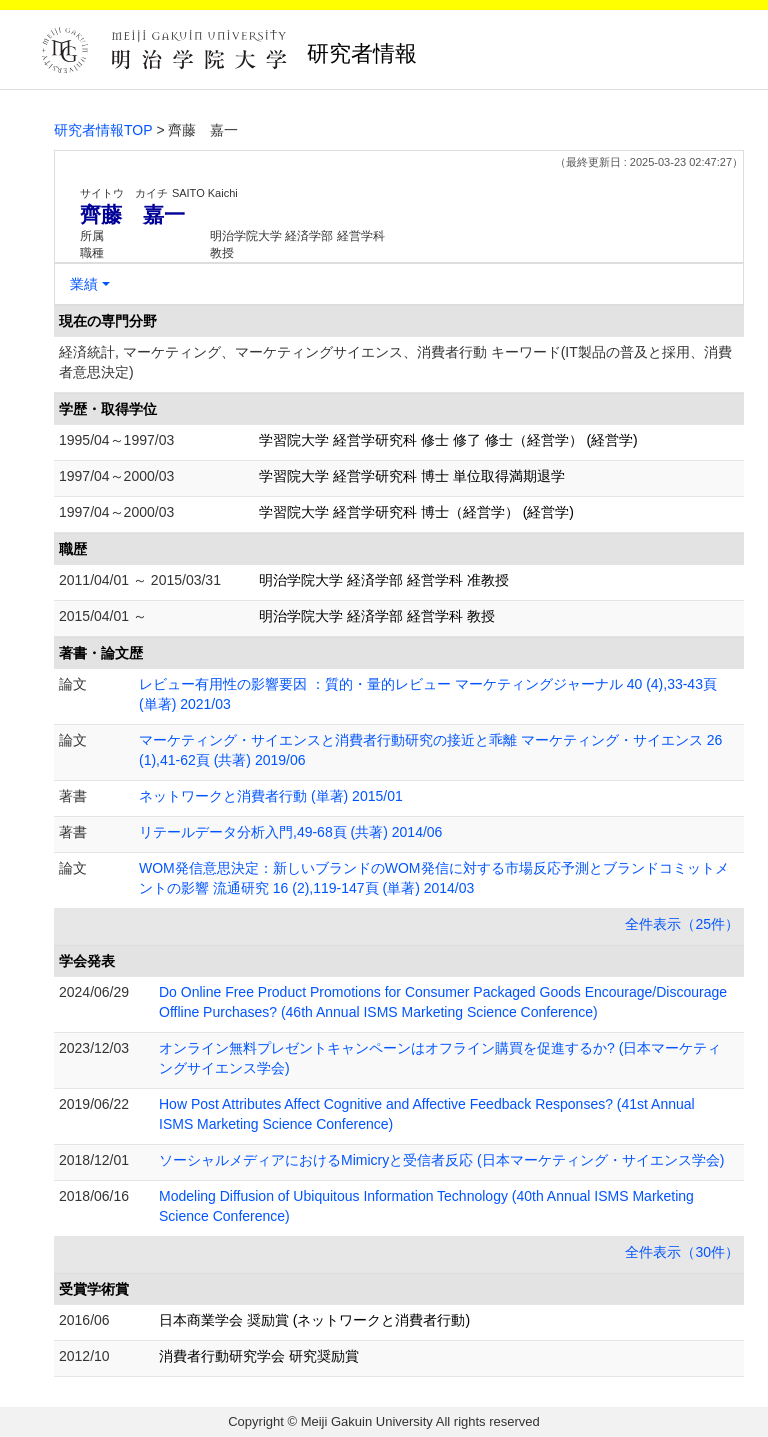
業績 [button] (84, 284)
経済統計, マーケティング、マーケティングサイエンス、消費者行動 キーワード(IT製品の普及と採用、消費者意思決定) (395, 362)
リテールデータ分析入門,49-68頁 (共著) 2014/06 (290, 832)
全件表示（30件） (682, 1252)
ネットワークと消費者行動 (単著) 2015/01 (271, 796)
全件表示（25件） (682, 924)
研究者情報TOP (103, 130)
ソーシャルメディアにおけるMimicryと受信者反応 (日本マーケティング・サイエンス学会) (441, 1160)
